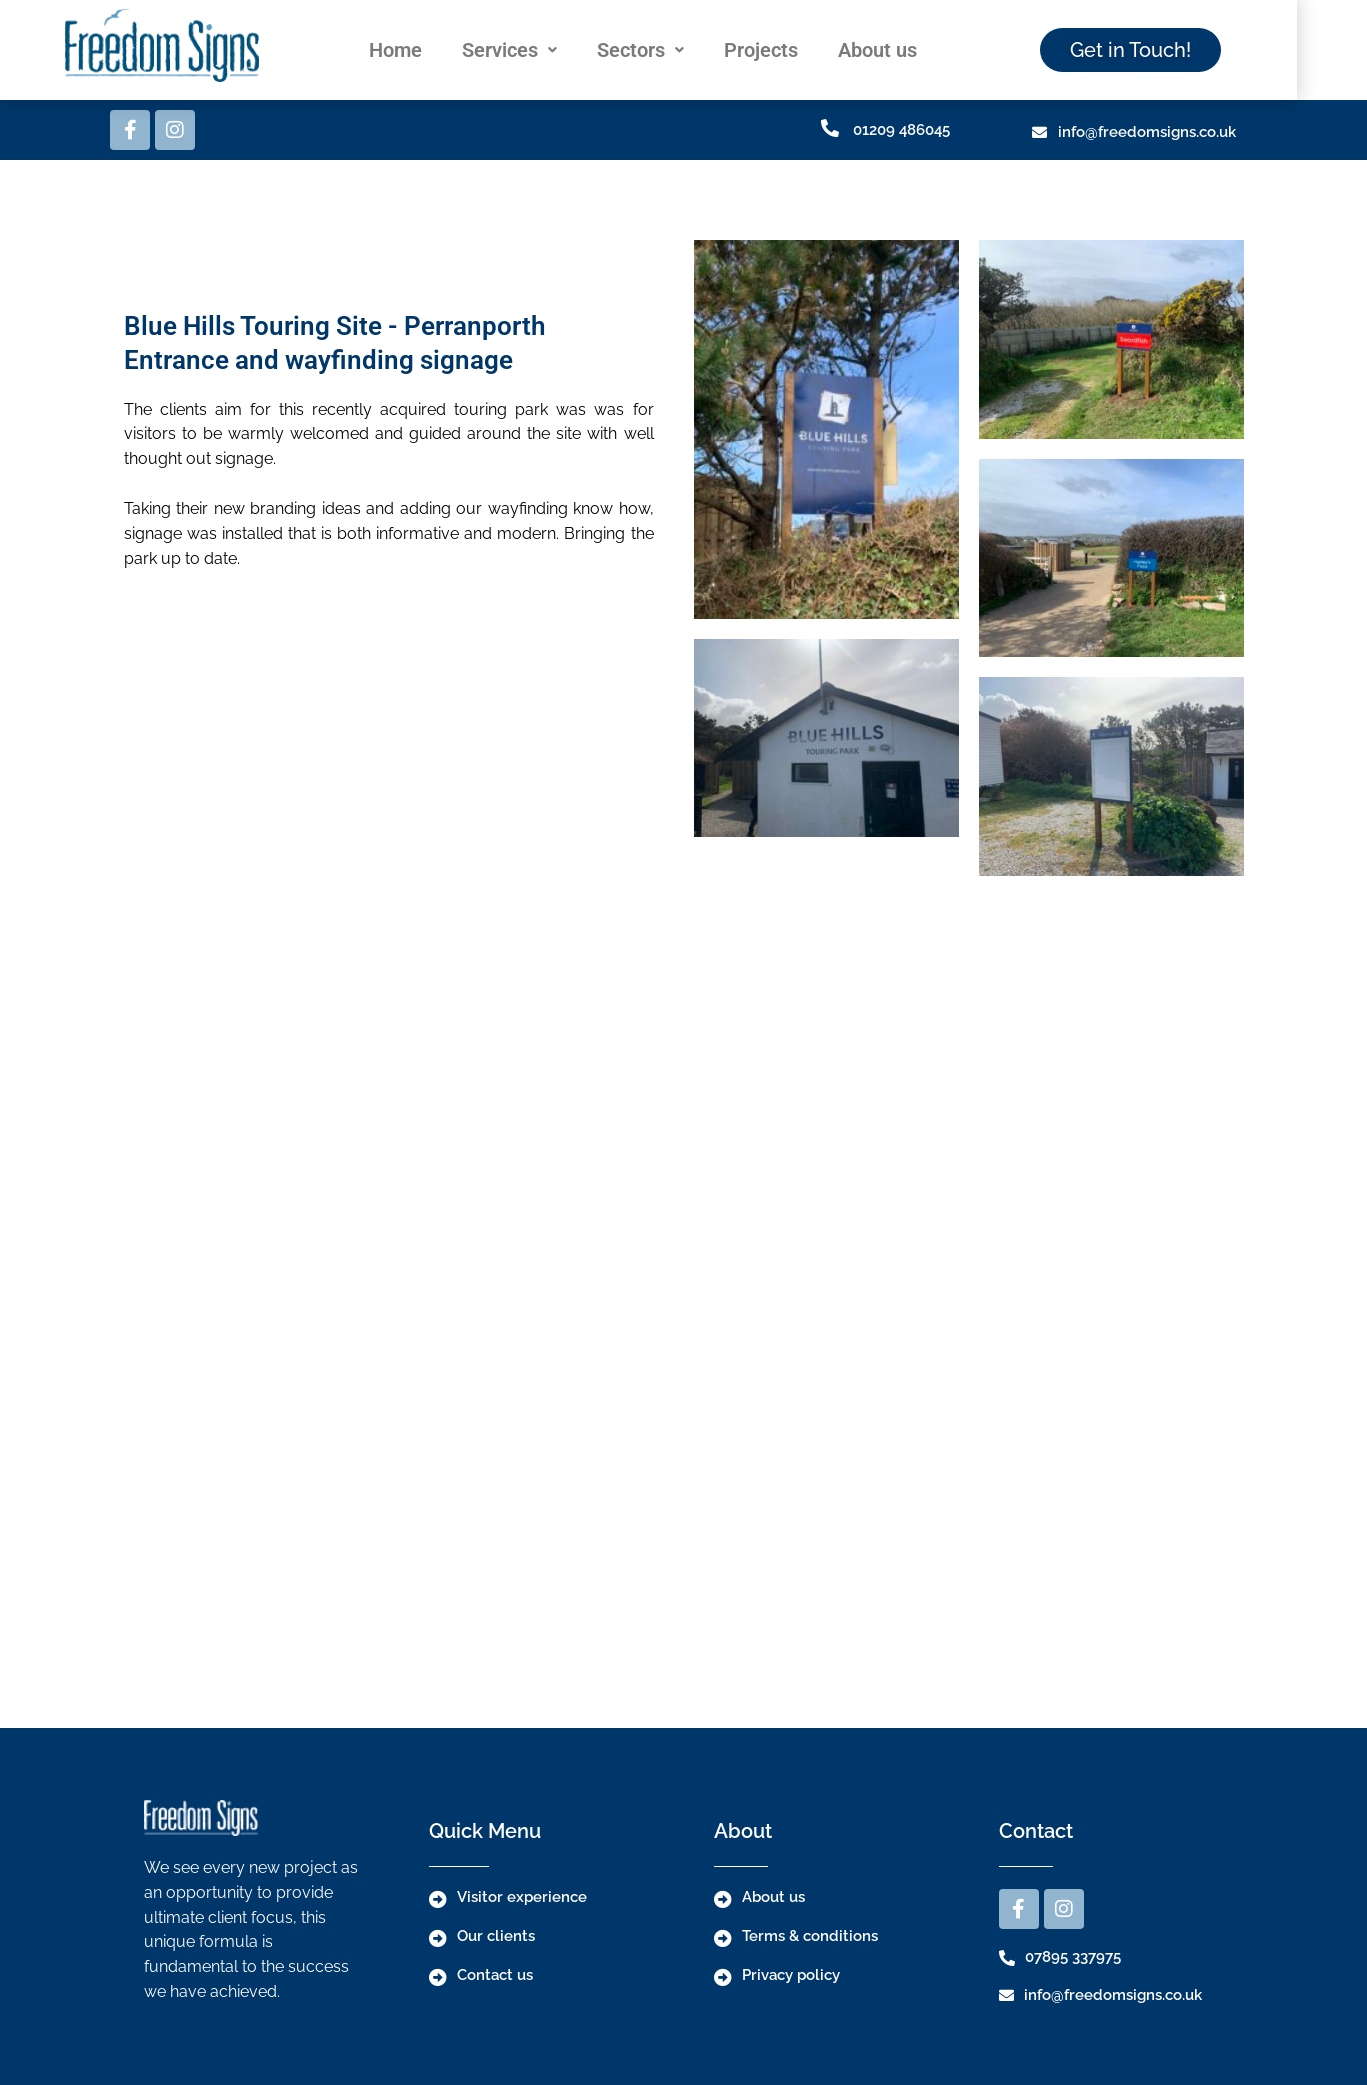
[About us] (723, 1899)
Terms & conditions (810, 1936)
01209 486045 (901, 130)
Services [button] (546, 50)
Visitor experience (522, 1897)
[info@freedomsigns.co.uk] (1039, 132)
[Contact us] (438, 1977)
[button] (546, 50)
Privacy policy (791, 1975)
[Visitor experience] (438, 1899)
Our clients (496, 1936)
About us (914, 50)
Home (432, 50)
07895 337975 (1073, 1957)
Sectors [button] (677, 50)
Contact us (495, 1975)
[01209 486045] (830, 128)
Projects (798, 50)
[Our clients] (438, 1938)
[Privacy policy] (723, 1977)
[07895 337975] (1007, 1958)
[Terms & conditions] (723, 1938)
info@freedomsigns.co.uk (1147, 132)
